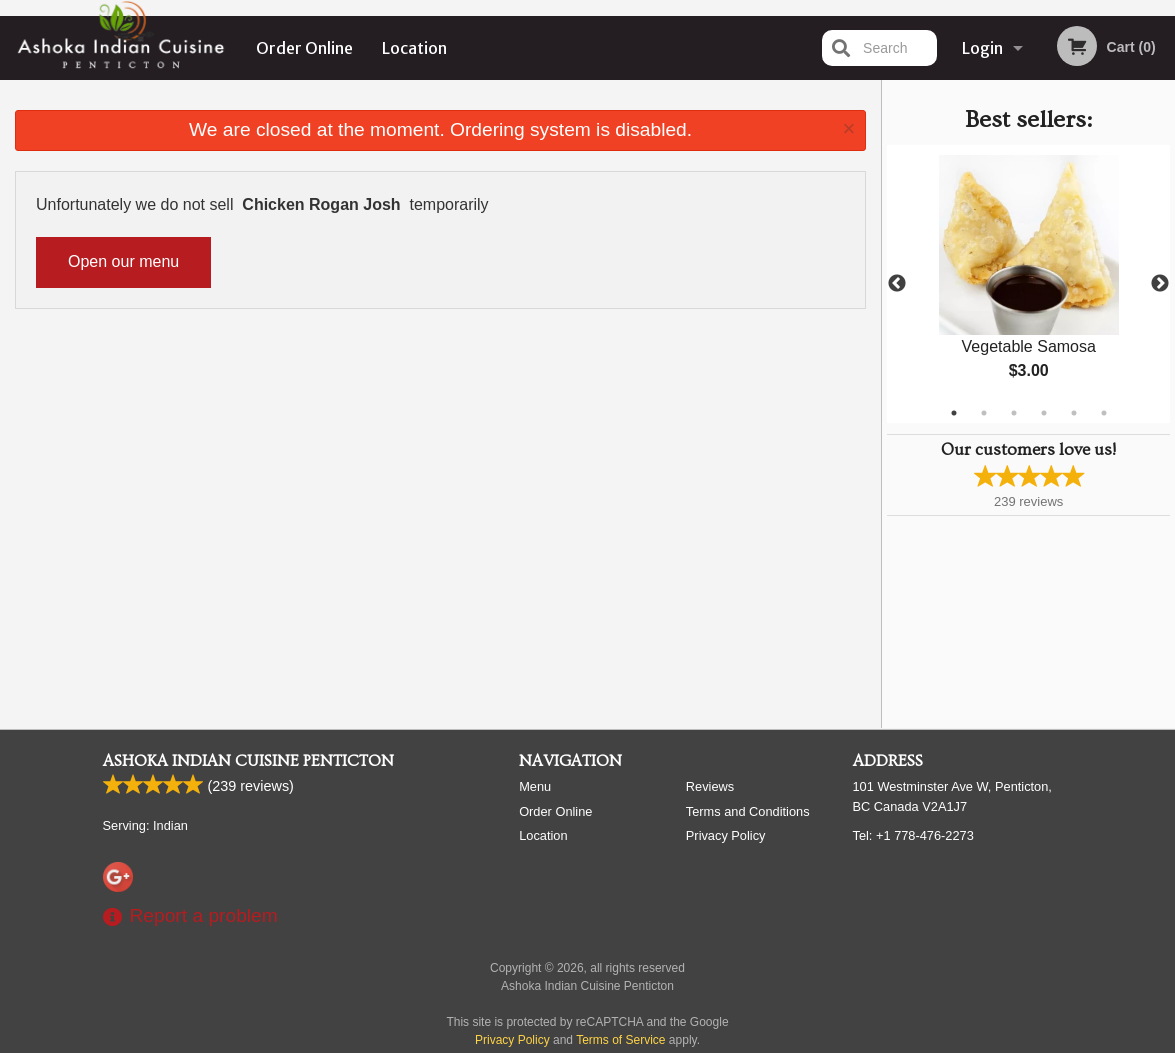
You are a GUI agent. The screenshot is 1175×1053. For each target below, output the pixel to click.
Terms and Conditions (748, 811)
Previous (897, 284)
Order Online (304, 48)
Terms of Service (620, 1040)
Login (982, 48)
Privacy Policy (726, 835)
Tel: (913, 835)
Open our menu (123, 261)
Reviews (710, 786)
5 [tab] (1074, 413)
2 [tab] (984, 413)
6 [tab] (1104, 413)
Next (1160, 284)
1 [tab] (954, 413)
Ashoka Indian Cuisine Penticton (248, 761)
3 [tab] (1014, 413)
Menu (535, 786)
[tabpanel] (1028, 284)
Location (414, 48)
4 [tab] (1044, 413)
